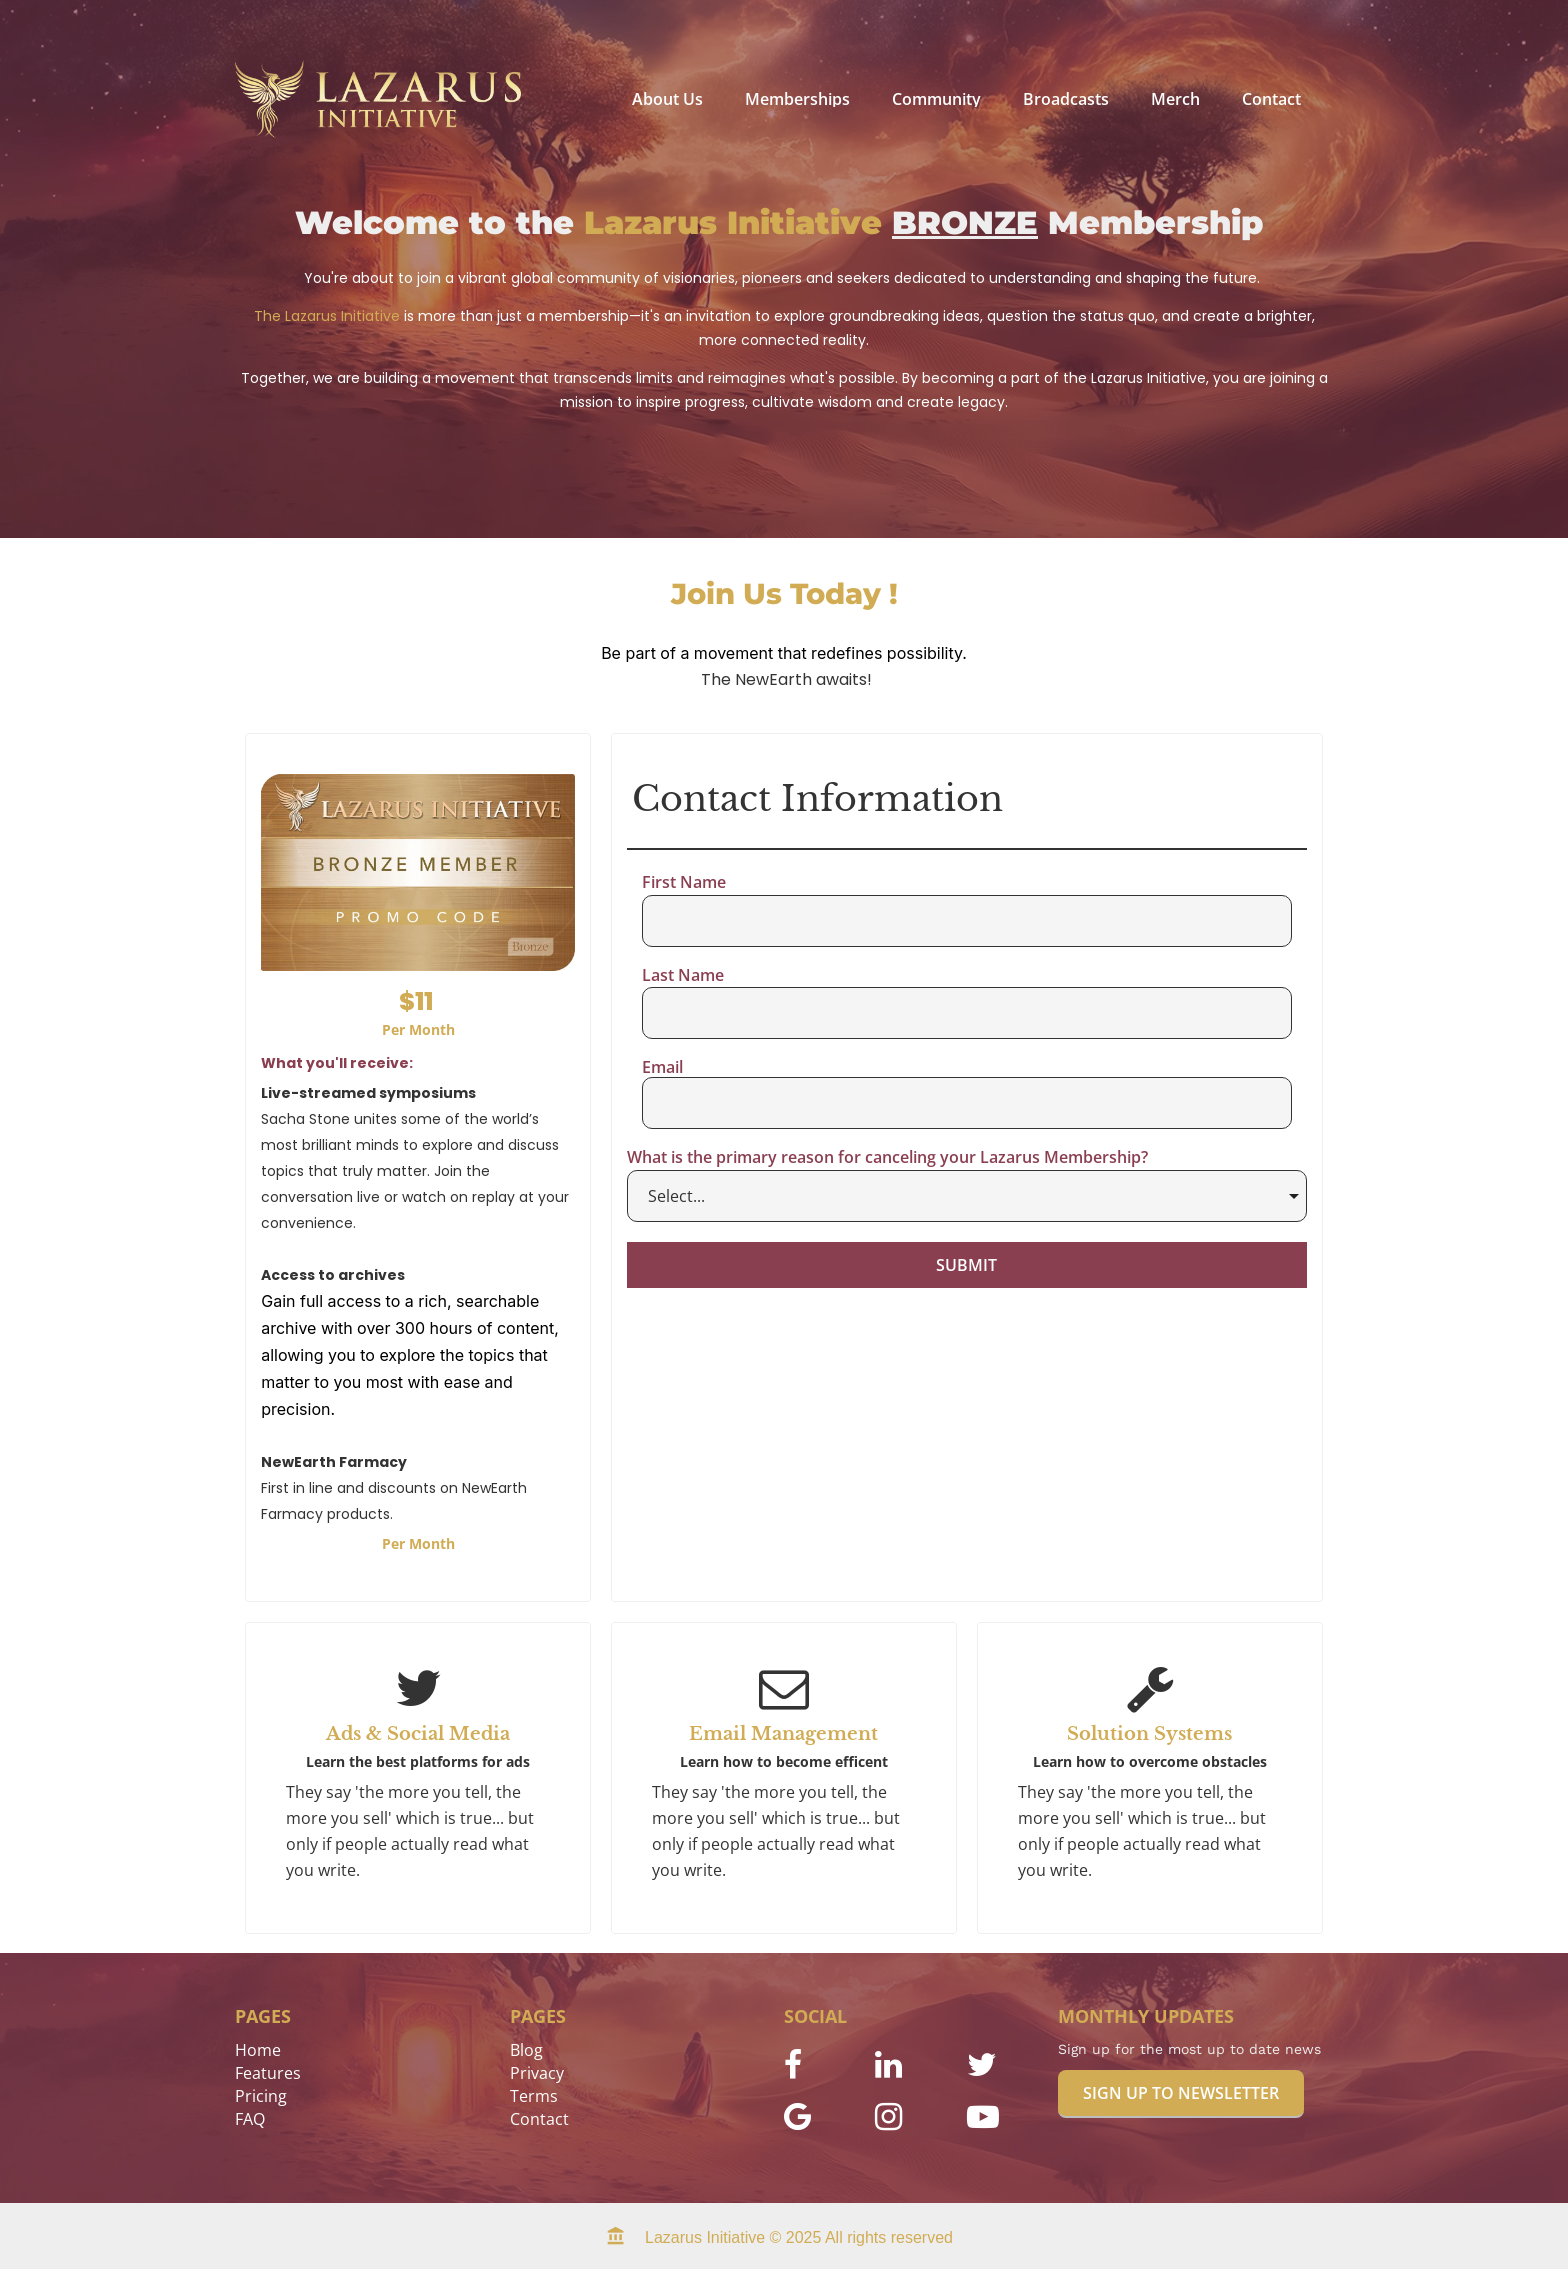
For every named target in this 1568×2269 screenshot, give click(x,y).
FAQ (250, 2119)
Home (258, 2050)
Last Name (683, 976)
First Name (684, 883)
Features (268, 2073)
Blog (526, 2050)
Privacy (537, 2073)
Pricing (261, 2096)
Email (662, 1068)
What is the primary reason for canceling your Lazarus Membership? (887, 1158)
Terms (534, 2096)
